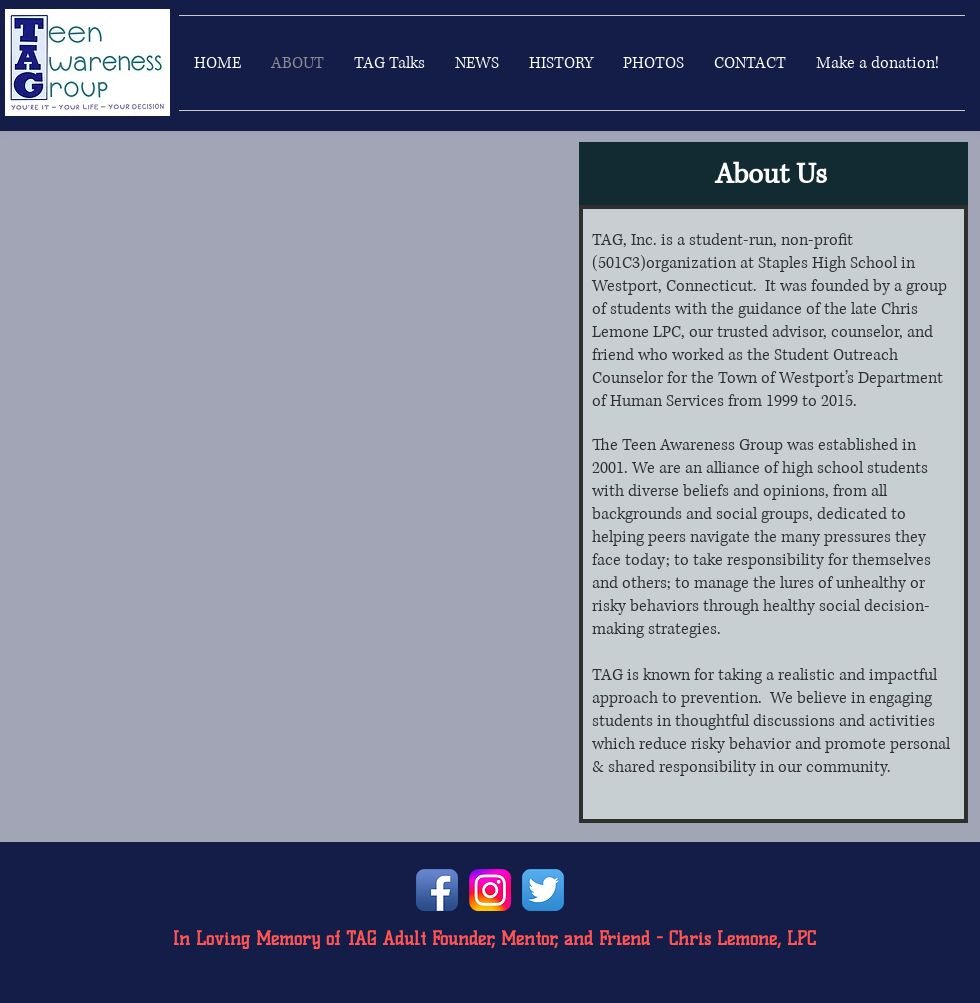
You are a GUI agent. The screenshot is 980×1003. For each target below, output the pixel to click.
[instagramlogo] (490, 890)
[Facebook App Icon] (437, 890)
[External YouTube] (281, 293)
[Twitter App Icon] (543, 890)
